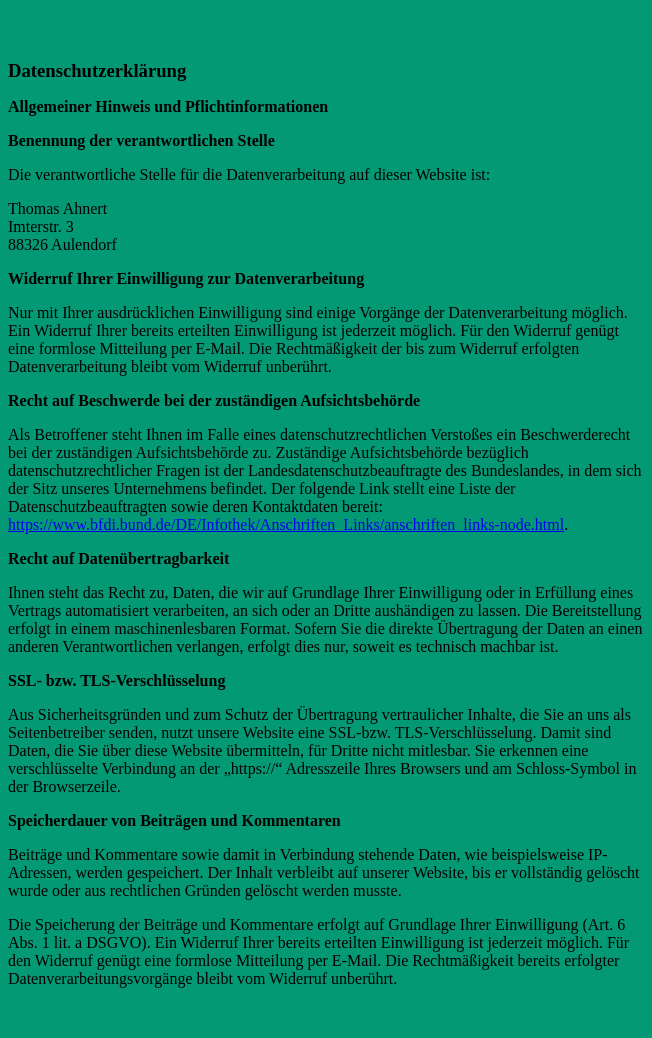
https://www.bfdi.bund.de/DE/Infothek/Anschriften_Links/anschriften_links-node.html (286, 524)
